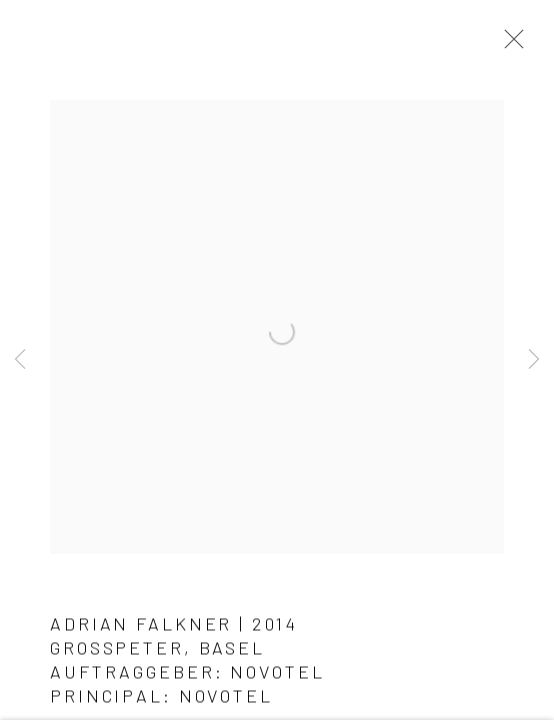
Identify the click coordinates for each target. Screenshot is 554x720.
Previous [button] (20, 360)
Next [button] (534, 360)
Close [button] (509, 45)
